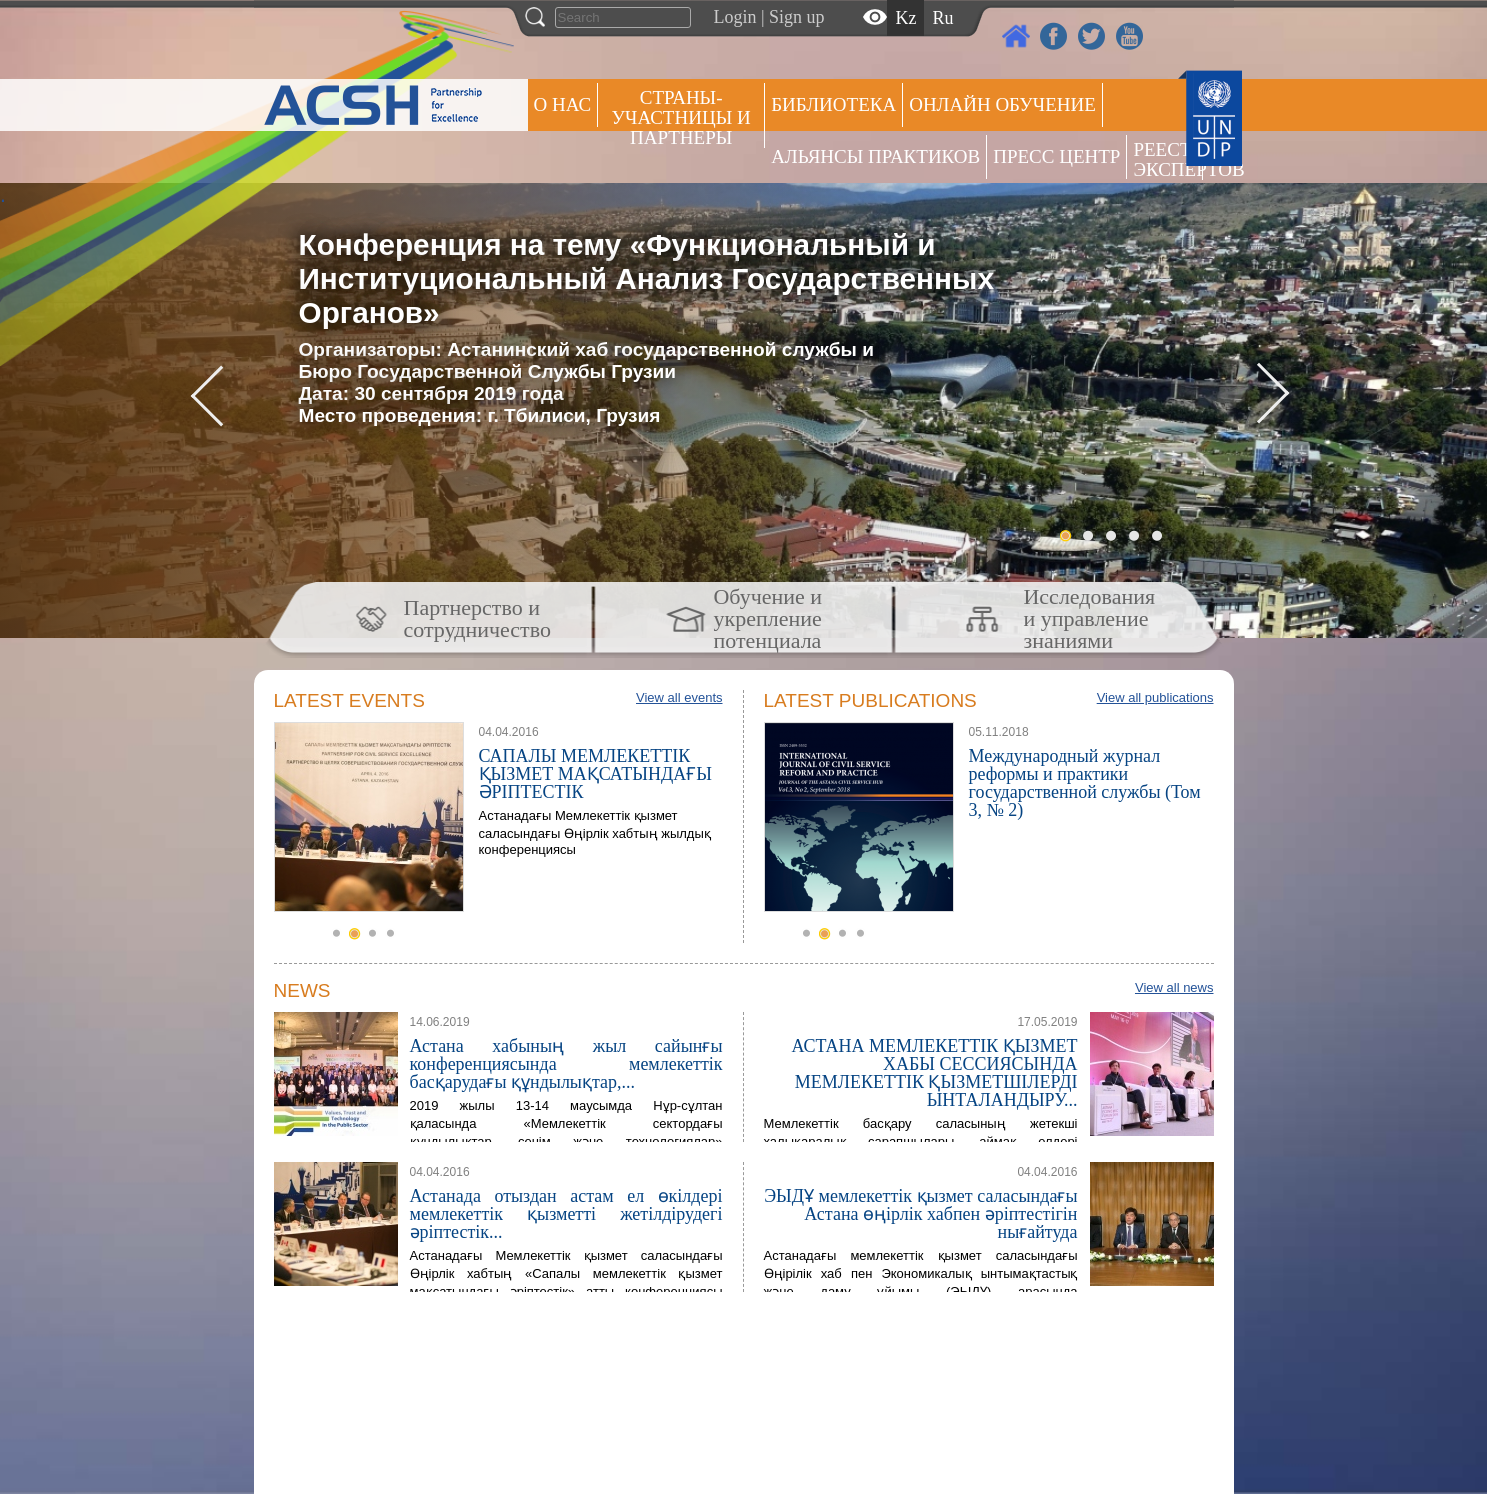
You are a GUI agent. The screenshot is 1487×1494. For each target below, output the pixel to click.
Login (735, 17)
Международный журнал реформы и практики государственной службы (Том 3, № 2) (1085, 783)
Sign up (797, 17)
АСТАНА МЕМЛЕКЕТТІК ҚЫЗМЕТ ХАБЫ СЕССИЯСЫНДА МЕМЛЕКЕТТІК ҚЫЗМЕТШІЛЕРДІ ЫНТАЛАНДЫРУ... (934, 1073)
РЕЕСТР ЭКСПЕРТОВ (1168, 159)
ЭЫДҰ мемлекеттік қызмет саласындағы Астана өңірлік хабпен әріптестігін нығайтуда (920, 1214)
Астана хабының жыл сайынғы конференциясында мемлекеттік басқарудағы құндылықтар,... (566, 1064)
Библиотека (833, 104)
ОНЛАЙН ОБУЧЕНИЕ (1002, 104)
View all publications (1155, 697)
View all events (679, 697)
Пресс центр (1056, 156)
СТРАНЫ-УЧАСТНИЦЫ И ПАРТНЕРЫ (681, 117)
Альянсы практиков (875, 156)
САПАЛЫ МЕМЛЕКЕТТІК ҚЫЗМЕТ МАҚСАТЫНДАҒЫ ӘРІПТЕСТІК (595, 774)
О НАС (563, 104)
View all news (1174, 987)
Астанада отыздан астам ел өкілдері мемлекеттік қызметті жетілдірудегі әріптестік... (566, 1214)
